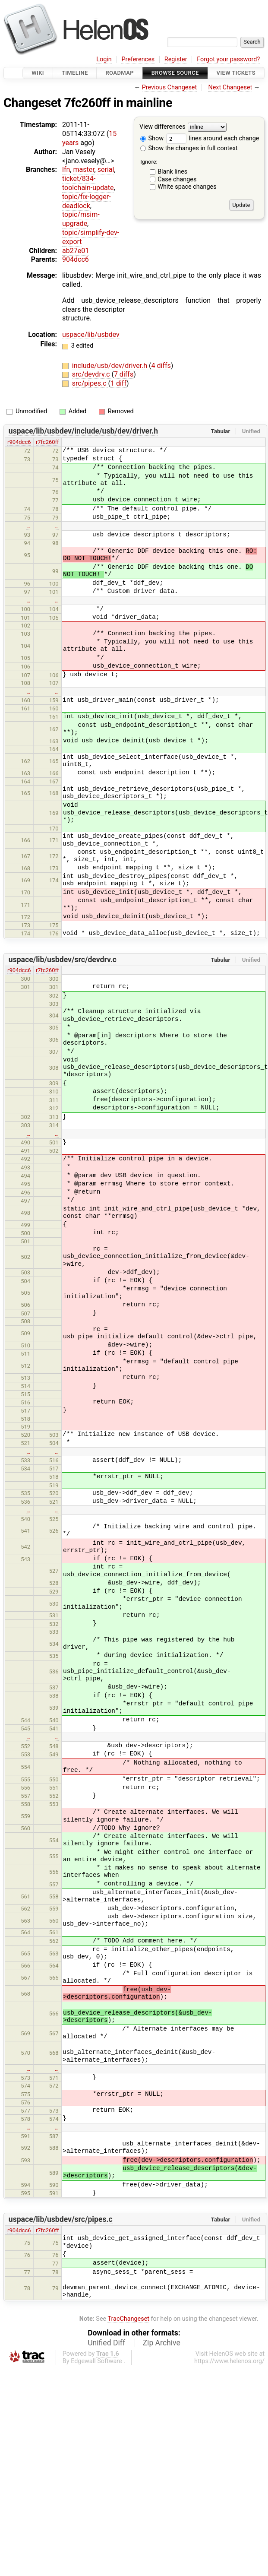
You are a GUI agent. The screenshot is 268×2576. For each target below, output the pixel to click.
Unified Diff (106, 2342)
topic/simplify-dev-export (90, 237)
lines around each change (212, 138)
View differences (162, 127)
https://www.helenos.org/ (229, 2361)
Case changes (177, 179)
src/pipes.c (90, 383)
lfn (66, 169)
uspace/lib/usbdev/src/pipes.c (61, 2219)
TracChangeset (128, 2319)
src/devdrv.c (92, 374)
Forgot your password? (228, 59)
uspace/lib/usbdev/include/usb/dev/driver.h (83, 431)
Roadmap (119, 73)
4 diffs (161, 365)
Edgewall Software (96, 2361)
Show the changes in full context (189, 148)
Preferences (137, 59)
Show (152, 138)
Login (104, 59)
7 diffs (123, 374)
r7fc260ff (47, 442)
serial (106, 169)
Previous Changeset (169, 87)
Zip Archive (161, 2342)
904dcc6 (75, 259)
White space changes (187, 186)
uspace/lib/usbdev (91, 334)
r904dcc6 (19, 442)
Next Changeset (230, 87)
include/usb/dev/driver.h (110, 365)
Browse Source (175, 73)
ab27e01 (75, 251)
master (83, 169)
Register (175, 59)
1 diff (118, 383)
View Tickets (236, 73)
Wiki (38, 73)
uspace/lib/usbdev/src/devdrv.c (63, 959)
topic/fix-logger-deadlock (86, 201)
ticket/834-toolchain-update (88, 183)
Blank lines (172, 171)
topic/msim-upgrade (81, 219)
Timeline (75, 73)
